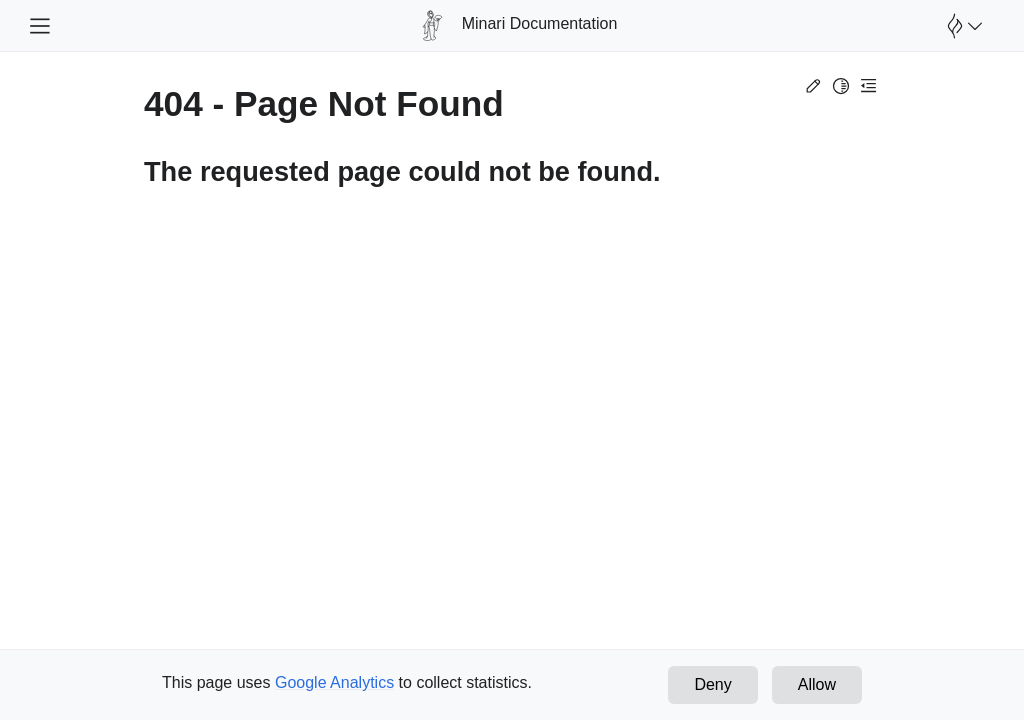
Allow (817, 684)
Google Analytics (334, 682)
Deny (712, 684)
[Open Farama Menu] (962, 26)
